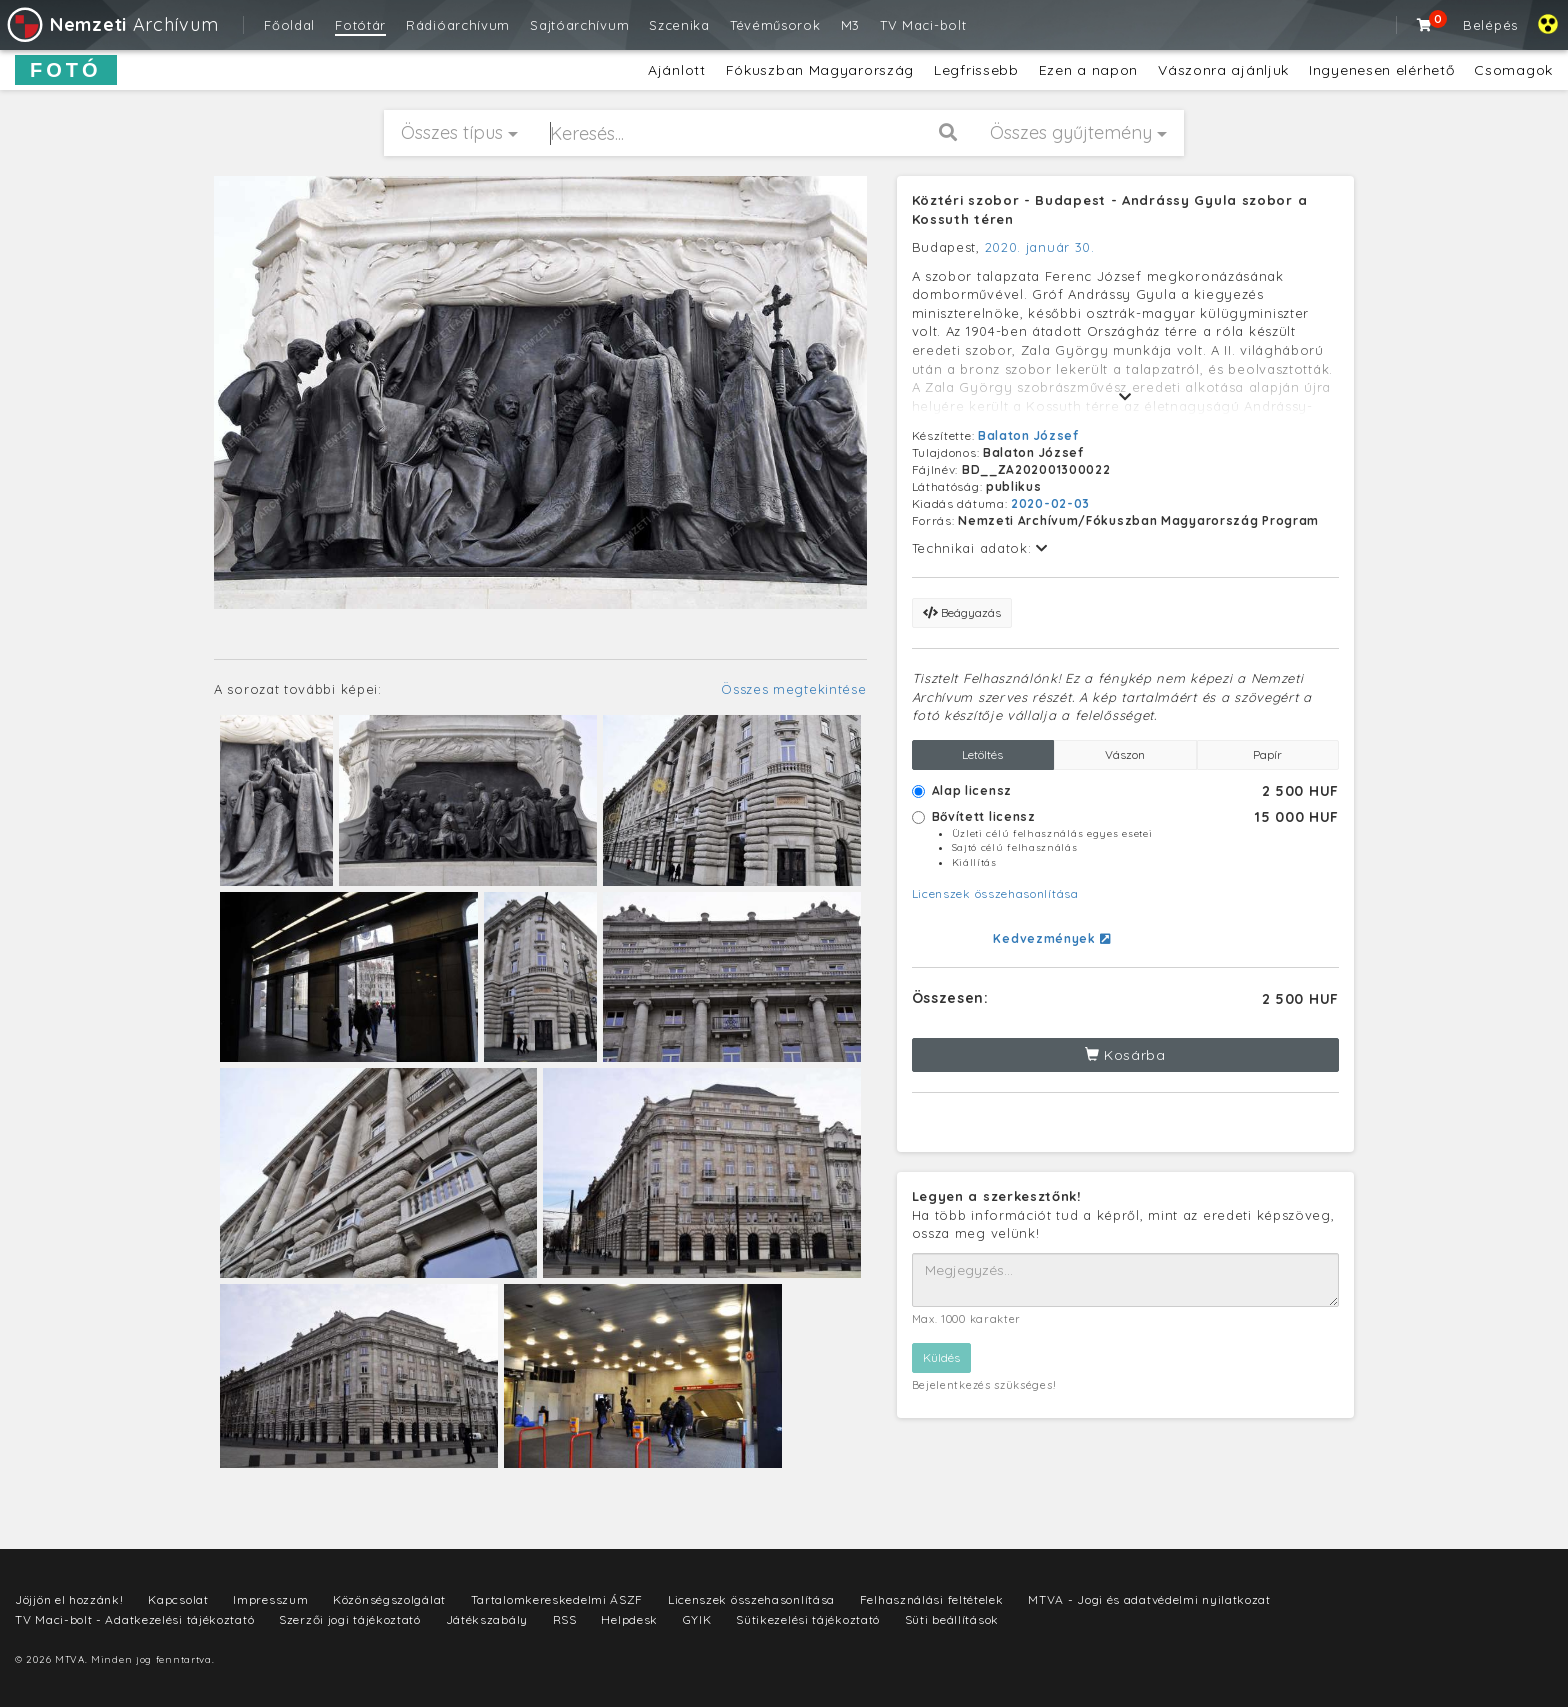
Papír (1267, 754)
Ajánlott (677, 70)
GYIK (697, 1619)
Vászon (1125, 754)
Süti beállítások (952, 1619)
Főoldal (289, 25)
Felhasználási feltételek (932, 1599)
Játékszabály (487, 1619)
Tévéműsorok (775, 25)
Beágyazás (962, 612)
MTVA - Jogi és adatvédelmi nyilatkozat (1149, 1599)
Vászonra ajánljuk (1223, 70)
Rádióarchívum (458, 25)
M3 (850, 25)
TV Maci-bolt (923, 25)
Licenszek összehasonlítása (995, 893)
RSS (565, 1619)
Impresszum (270, 1599)
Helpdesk (629, 1619)
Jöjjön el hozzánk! (69, 1599)
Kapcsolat (178, 1599)
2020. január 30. (1040, 247)
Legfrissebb (976, 70)
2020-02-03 (1050, 503)
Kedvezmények (1051, 938)
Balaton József (1028, 435)
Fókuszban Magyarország (820, 70)
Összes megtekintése (793, 689)
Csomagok (1513, 70)
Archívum (111, 24)
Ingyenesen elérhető (1381, 70)
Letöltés (982, 754)
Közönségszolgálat (389, 1599)
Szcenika (679, 25)
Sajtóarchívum (579, 25)
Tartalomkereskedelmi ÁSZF (557, 1599)
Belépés (1490, 25)
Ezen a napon (1088, 70)
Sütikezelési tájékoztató (808, 1619)
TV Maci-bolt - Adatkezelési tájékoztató (134, 1619)
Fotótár (360, 25)
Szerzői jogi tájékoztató (350, 1619)
